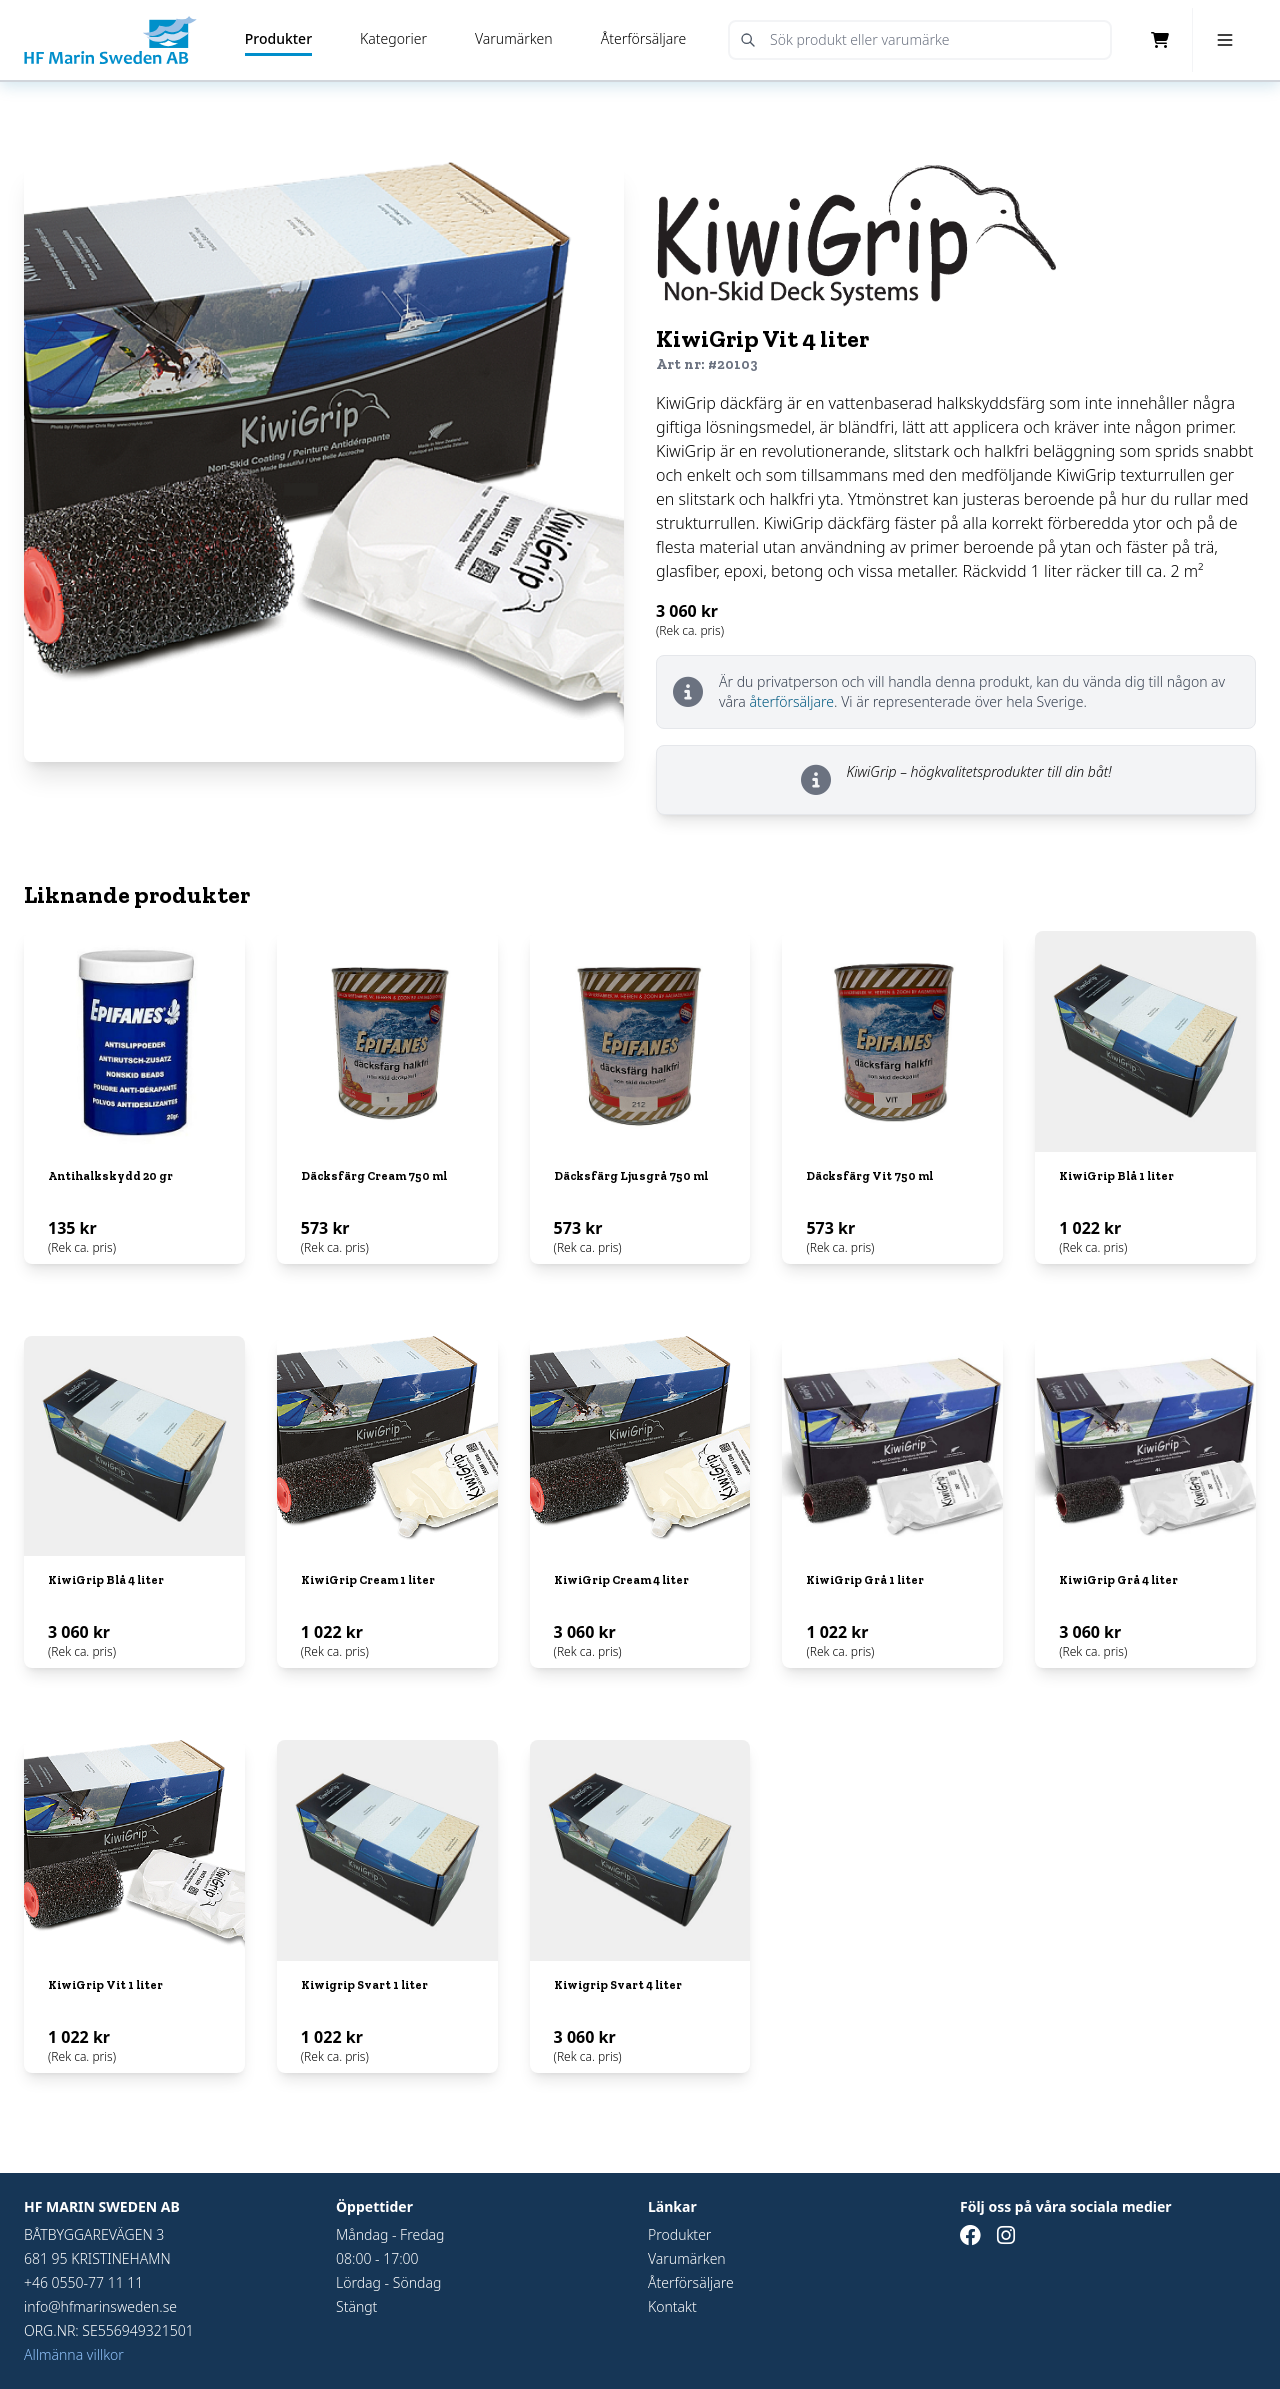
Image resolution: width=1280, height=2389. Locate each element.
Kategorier (393, 38)
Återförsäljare (644, 38)
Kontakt (672, 2306)
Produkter (278, 38)
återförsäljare (791, 701)
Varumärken (514, 38)
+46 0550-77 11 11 (83, 2282)
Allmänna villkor (74, 2354)
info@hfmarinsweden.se (100, 2306)
